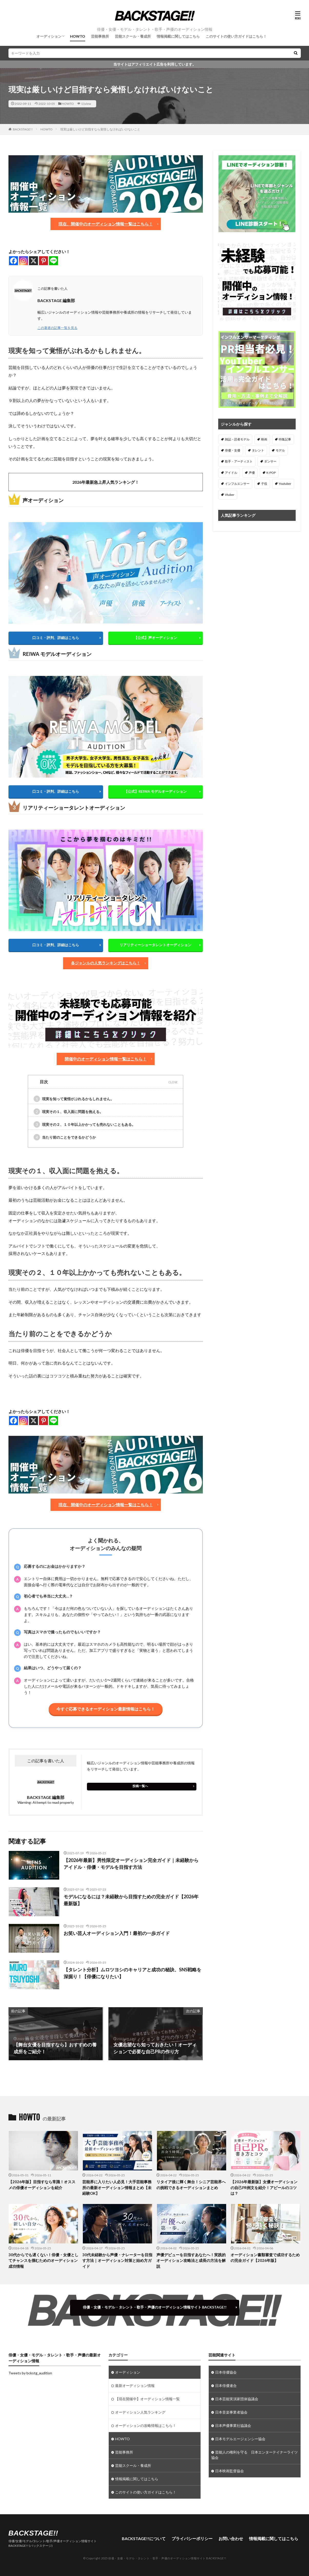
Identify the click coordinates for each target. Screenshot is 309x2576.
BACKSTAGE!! (33, 2533)
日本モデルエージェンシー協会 (240, 2439)
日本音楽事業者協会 (231, 2412)
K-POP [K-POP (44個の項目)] (271, 473)
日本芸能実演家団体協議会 (236, 2399)
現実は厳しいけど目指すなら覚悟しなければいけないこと (100, 129)
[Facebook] (13, 260)
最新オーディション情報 (135, 2385)
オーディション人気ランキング (140, 2412)
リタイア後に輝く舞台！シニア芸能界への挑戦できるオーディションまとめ (191, 2184)
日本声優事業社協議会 (233, 2425)
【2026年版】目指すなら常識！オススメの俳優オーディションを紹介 (41, 2184)
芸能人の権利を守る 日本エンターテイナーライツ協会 (254, 2455)
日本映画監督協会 (229, 2471)
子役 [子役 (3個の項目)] (264, 484)
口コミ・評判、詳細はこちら (55, 637)
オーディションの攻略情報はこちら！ (145, 2425)
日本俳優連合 (226, 2385)
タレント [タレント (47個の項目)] (258, 450)
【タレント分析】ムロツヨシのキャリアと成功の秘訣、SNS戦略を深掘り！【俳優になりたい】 (132, 1973)
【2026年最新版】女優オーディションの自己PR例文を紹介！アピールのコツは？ (264, 2187)
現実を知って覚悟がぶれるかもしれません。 (74, 1099)
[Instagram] (23, 260)
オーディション (49, 36)
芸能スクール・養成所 (133, 36)
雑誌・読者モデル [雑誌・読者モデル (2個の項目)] (237, 439)
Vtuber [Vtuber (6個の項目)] (229, 495)
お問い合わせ (230, 2538)
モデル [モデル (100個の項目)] (280, 450)
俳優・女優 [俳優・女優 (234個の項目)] (232, 450)
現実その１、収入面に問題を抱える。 (68, 1111)
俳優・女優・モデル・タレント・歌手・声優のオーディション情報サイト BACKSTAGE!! (154, 2307)
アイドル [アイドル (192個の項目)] (231, 473)
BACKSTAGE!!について (144, 2538)
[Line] (53, 260)
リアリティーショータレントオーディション (155, 945)
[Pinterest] (43, 260)
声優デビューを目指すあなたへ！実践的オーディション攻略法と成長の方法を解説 (191, 2260)
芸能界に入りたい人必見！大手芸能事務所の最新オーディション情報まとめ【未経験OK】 (117, 2187)
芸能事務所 (100, 36)
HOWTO (77, 36)
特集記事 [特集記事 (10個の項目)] (285, 439)
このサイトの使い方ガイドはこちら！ (236, 36)
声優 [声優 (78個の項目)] (252, 473)
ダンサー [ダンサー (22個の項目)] (270, 461)
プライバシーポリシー (192, 2538)
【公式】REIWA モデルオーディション (155, 791)
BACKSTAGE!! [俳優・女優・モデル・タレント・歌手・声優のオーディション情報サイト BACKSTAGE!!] (23, 129)
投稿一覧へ (140, 1786)
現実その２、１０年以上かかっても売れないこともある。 (84, 1124)
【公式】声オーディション (155, 637)
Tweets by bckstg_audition (30, 2373)
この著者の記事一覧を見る (57, 328)
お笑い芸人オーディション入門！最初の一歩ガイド (117, 1933)
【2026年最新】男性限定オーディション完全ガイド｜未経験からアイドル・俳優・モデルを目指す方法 (131, 1863)
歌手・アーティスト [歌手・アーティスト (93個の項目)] (239, 461)
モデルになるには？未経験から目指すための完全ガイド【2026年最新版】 (131, 1900)
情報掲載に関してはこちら (178, 36)
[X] (33, 260)
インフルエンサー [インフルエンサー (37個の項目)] (237, 484)
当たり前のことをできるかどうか (65, 1137)
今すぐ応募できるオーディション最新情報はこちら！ (105, 1708)
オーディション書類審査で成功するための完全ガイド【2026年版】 (265, 2257)
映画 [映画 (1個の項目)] (264, 439)
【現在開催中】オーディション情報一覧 (147, 2399)
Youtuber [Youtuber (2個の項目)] (285, 484)
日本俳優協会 (226, 2372)
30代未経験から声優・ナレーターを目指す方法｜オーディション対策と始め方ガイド (117, 2260)
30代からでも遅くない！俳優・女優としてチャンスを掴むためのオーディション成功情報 (43, 2260)
